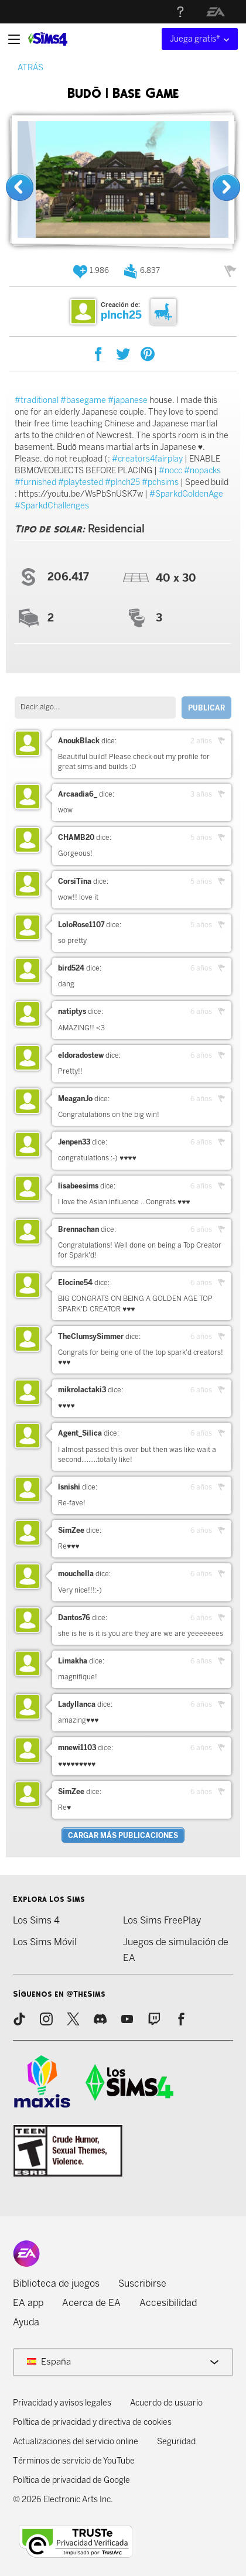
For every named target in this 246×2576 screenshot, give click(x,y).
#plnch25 (122, 482)
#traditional (37, 400)
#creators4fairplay (147, 459)
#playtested (80, 482)
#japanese (128, 400)
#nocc (170, 471)
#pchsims (160, 482)
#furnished (35, 482)
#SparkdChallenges (52, 506)
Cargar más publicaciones (123, 1836)
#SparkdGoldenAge (186, 494)
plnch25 (121, 315)
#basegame (83, 400)
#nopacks (202, 471)
